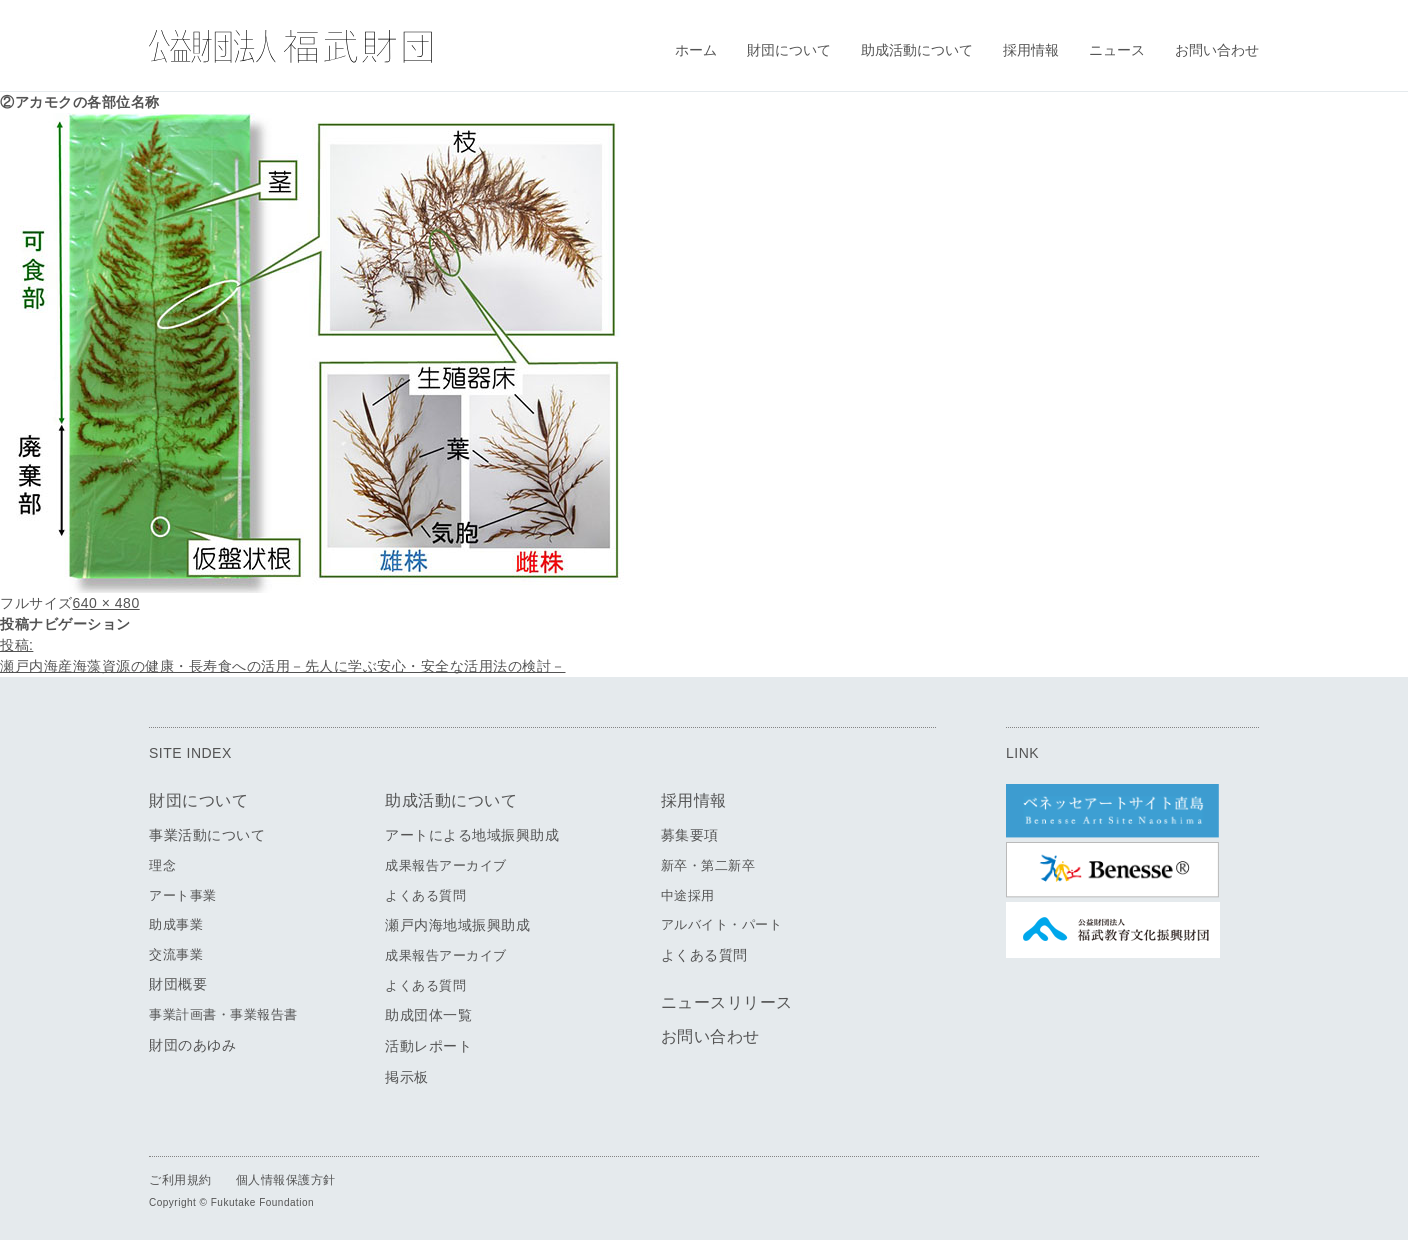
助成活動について (917, 50)
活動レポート (428, 1046)
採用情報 (1031, 50)
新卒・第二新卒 (708, 865)
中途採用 (688, 895)
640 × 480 (106, 603)
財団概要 (178, 984)
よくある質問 (425, 895)
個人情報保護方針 (286, 1180)
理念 (162, 865)
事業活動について (207, 835)
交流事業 (176, 954)
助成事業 (176, 924)
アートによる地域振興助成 (472, 835)
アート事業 (183, 895)
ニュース (1117, 50)
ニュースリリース (727, 1002)
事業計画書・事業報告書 (223, 1014)
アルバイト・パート (722, 924)
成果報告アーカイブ (446, 865)
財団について (789, 50)
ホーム (696, 50)
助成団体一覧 (428, 1015)
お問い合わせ (1217, 50)
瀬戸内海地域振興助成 (457, 925)
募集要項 (690, 835)
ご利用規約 (180, 1180)
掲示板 (407, 1077)
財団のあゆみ (192, 1045)
